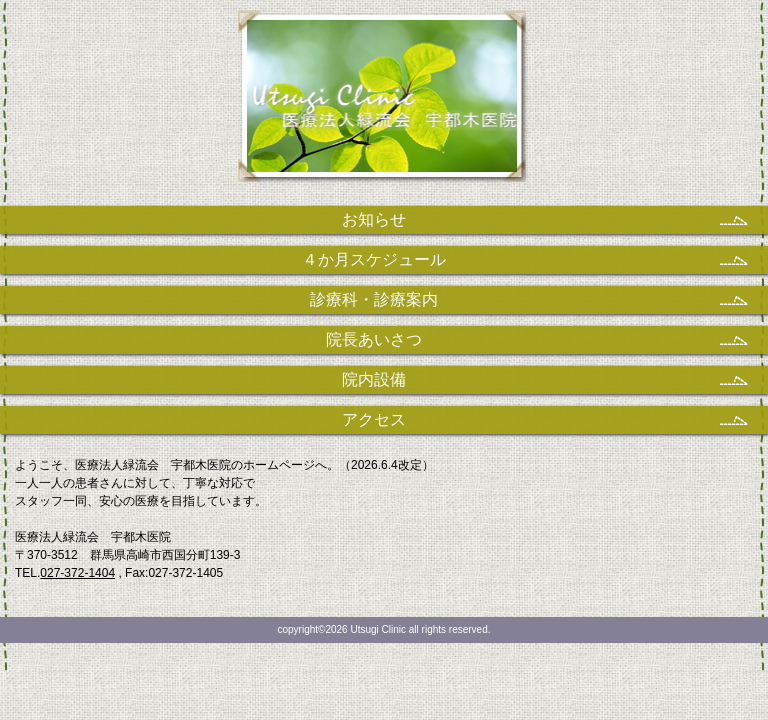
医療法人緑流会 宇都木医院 (384, 105)
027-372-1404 (77, 573)
